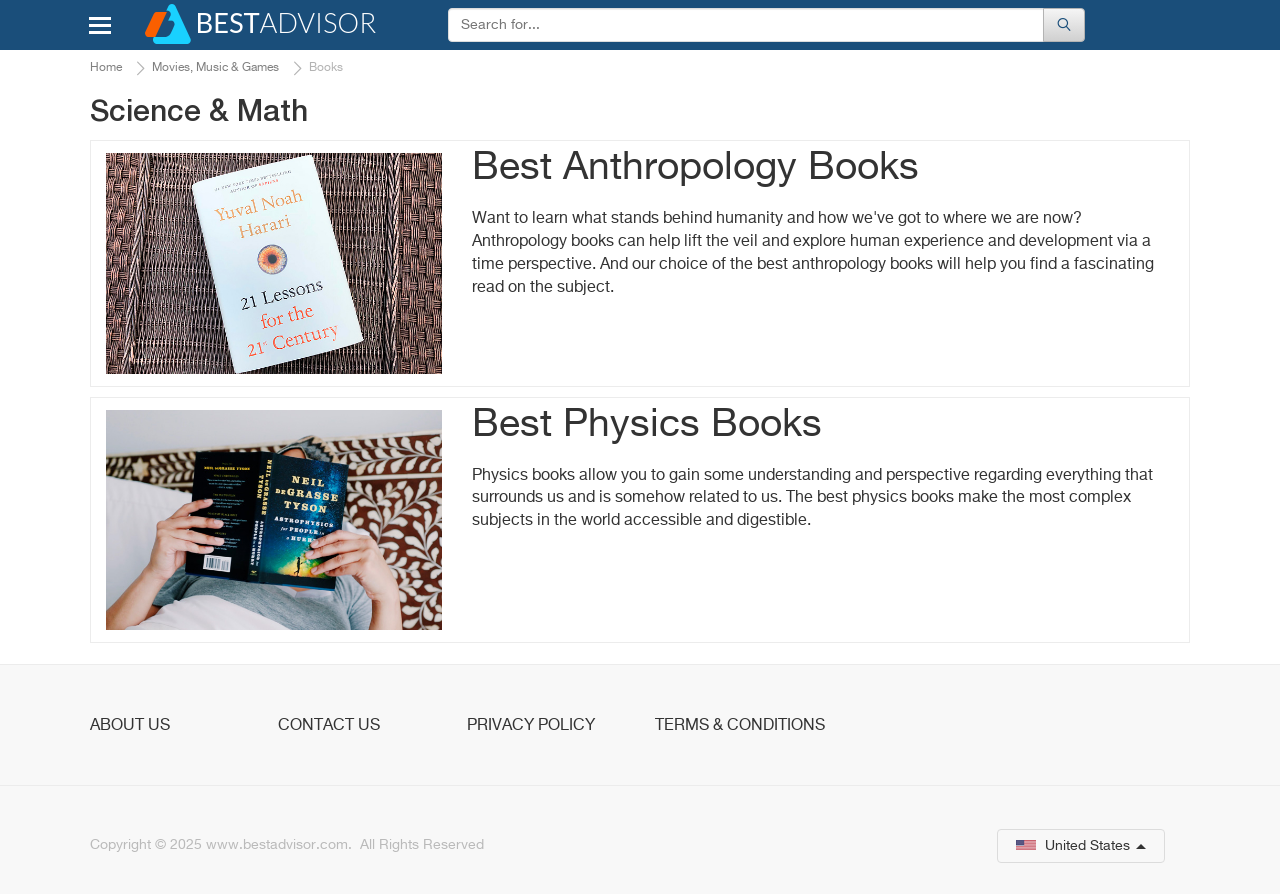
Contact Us (329, 726)
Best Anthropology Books (695, 168)
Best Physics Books (647, 425)
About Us (130, 726)
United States (1081, 846)
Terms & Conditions (740, 726)
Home (106, 68)
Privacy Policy (531, 726)
